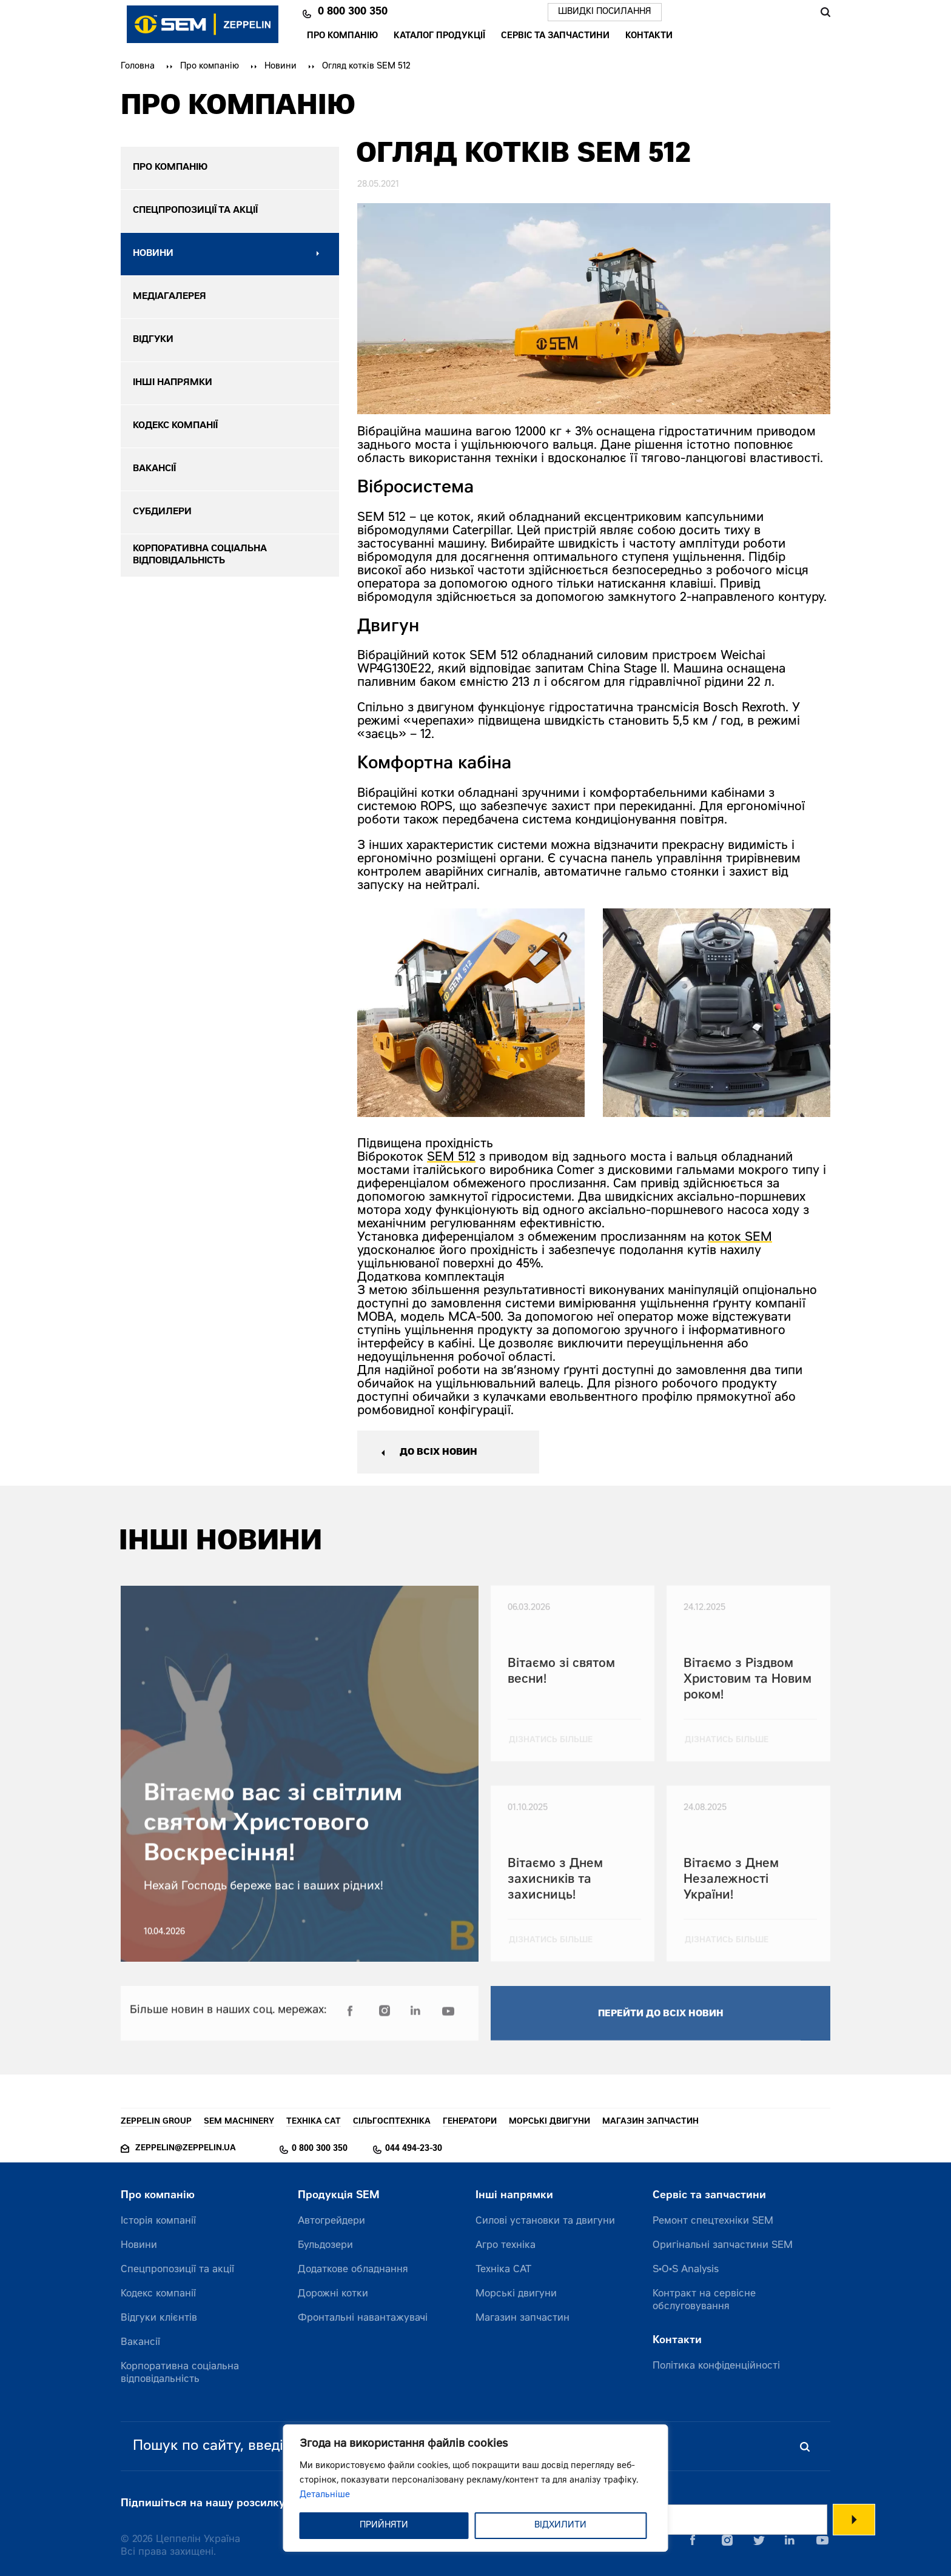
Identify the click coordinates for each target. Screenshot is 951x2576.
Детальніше (325, 2495)
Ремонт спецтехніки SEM (713, 2221)
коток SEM (740, 1238)
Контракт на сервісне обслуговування (704, 2300)
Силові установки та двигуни (545, 2221)
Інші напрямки (514, 2196)
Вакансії (140, 2342)
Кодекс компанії (158, 2294)
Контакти (649, 36)
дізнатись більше (551, 1749)
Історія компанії (158, 2221)
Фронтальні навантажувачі (363, 2318)
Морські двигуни (516, 2294)
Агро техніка (506, 2245)
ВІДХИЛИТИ (560, 2525)
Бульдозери (325, 2245)
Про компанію (342, 36)
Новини (280, 66)
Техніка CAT (503, 2270)
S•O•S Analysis (686, 2270)
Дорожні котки (333, 2294)
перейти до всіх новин (661, 2022)
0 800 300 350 (353, 12)
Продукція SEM (339, 2196)
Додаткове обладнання (353, 2270)
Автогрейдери (331, 2221)
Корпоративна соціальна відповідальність (180, 2373)
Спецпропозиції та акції (177, 2270)
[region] (475, 2488)
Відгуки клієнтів (159, 2318)
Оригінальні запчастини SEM (723, 2245)
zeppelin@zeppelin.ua (185, 2149)
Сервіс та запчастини (555, 36)
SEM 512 (451, 1158)
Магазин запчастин (523, 2318)
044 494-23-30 (413, 2149)
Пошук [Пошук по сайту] (825, 12)
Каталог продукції (439, 36)
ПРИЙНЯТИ (384, 2525)
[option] (471, 1012)
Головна (138, 66)
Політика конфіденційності (716, 2366)
